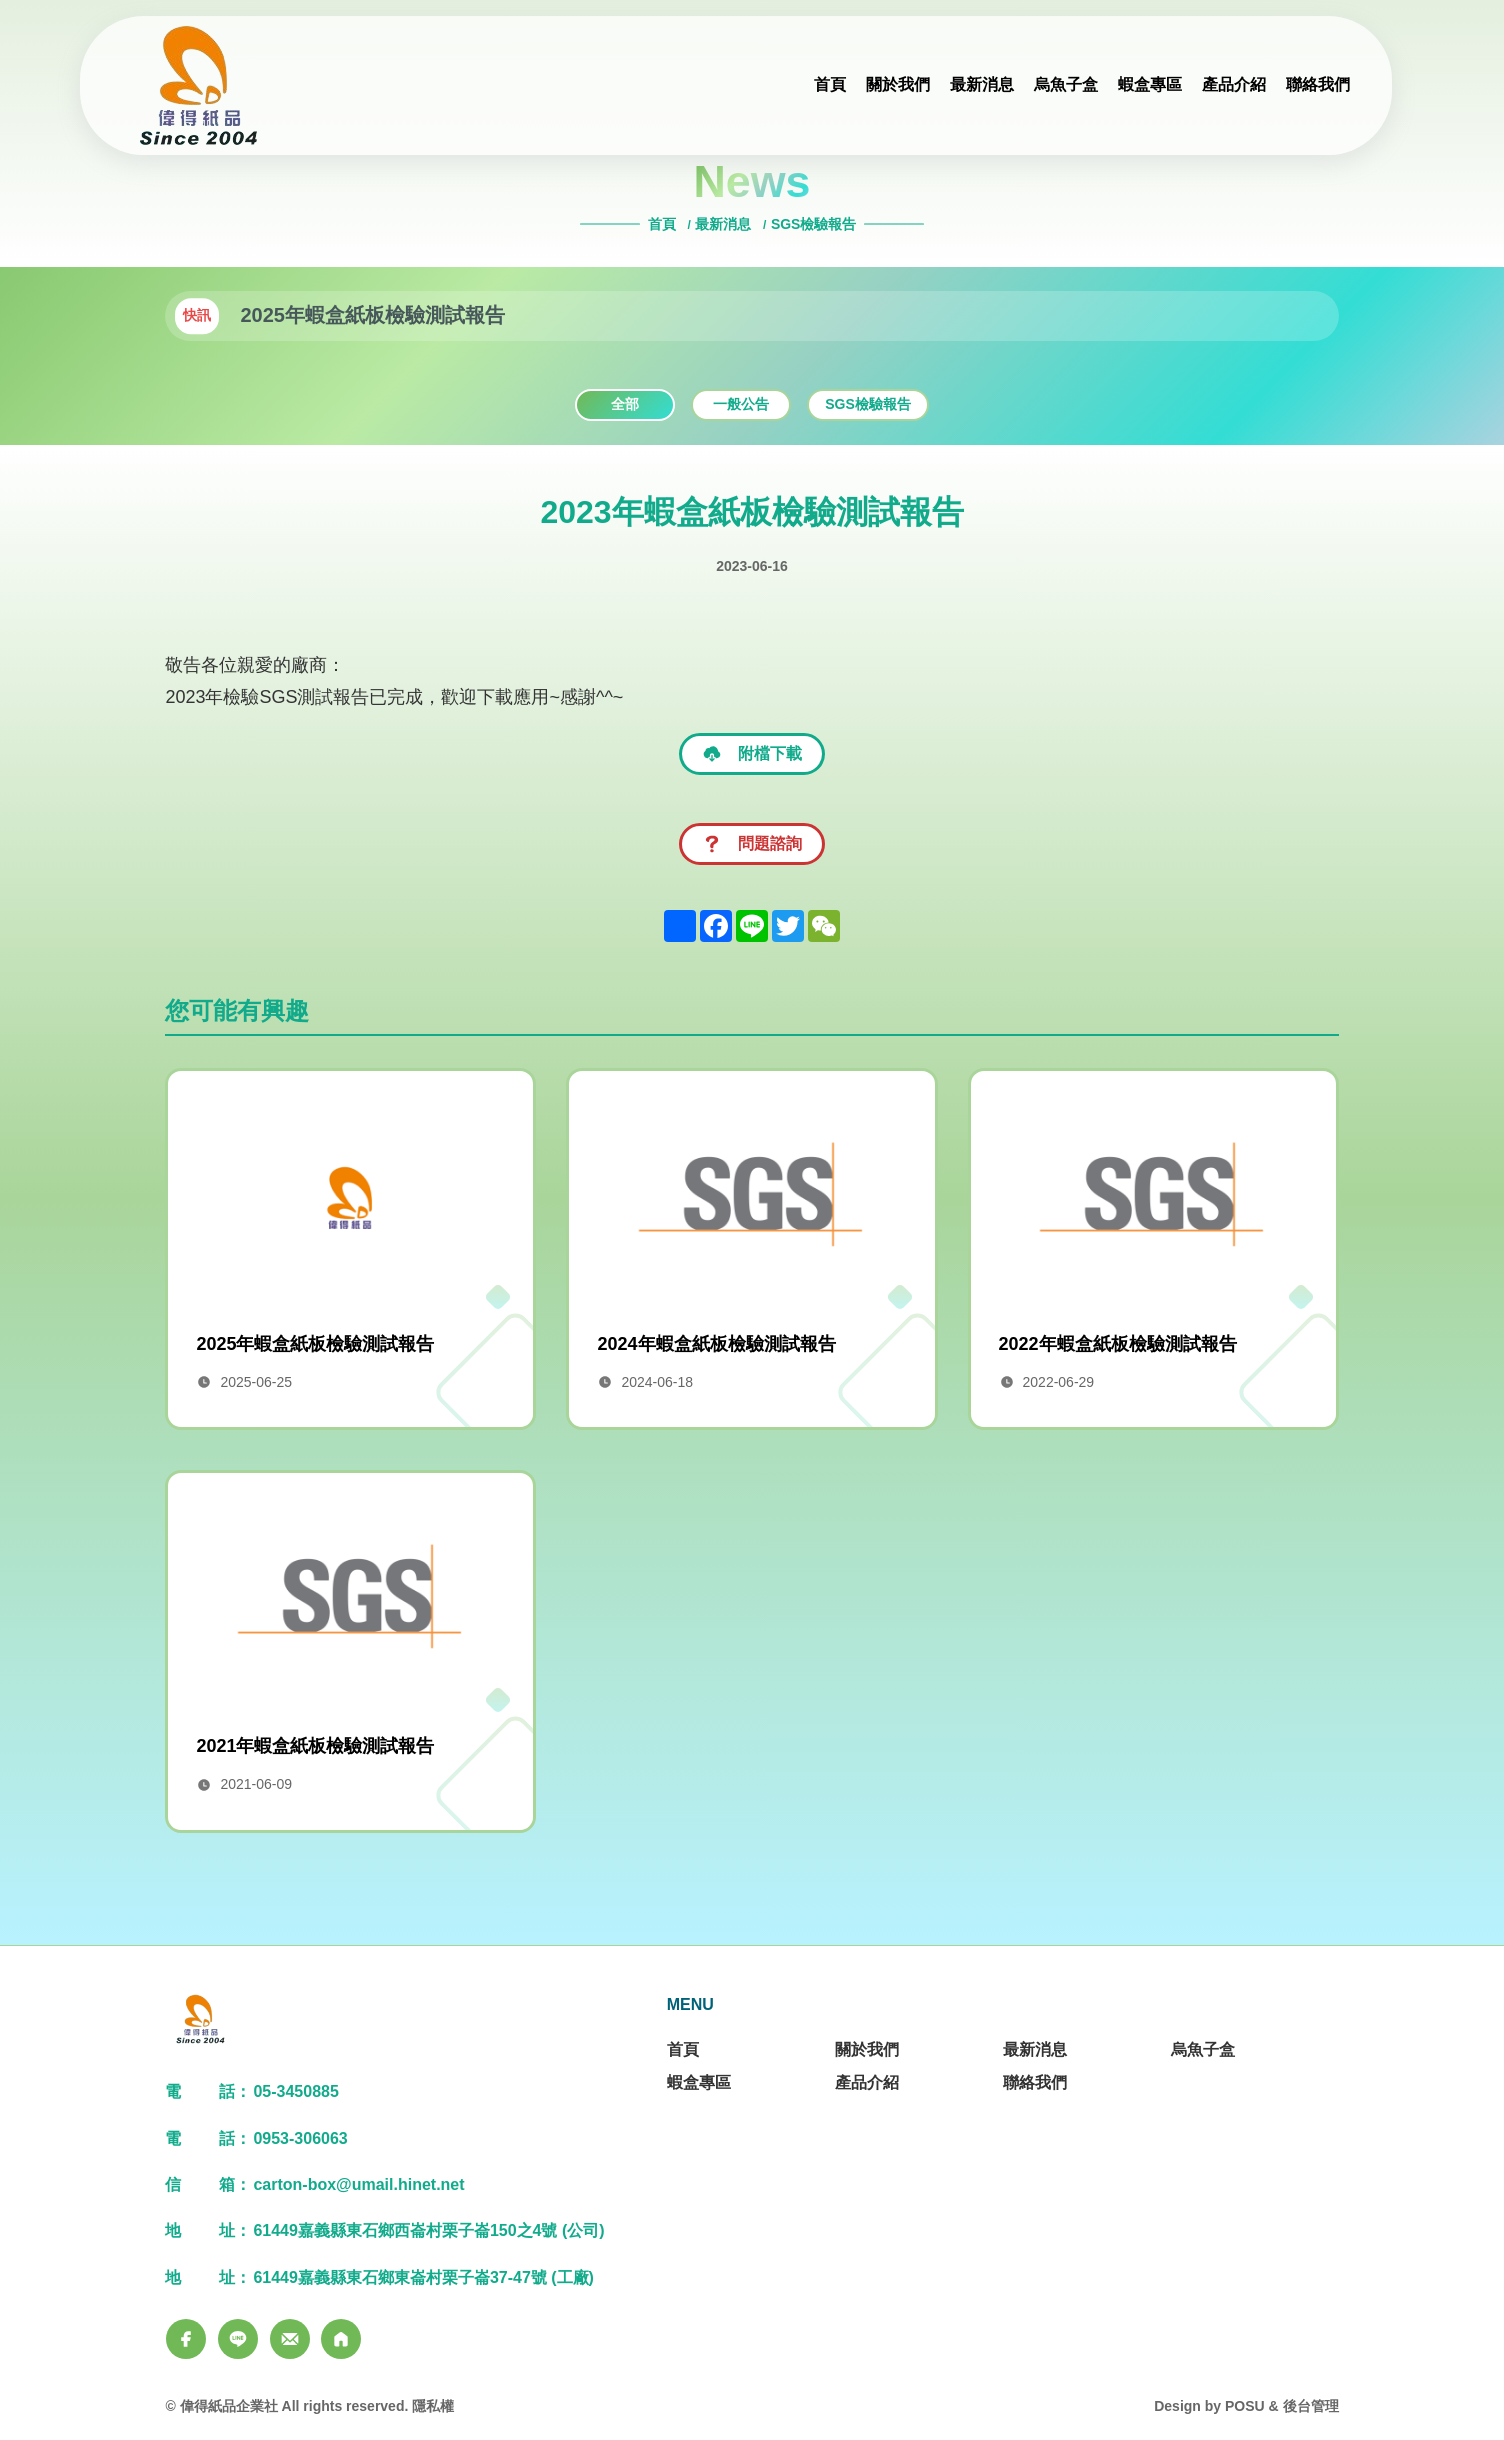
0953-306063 (300, 2138)
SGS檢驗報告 (814, 224)
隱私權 (433, 2406)
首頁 (664, 224)
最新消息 (723, 224)
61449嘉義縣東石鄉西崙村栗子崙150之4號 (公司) (428, 2230)
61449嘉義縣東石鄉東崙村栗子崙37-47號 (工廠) (423, 2277)
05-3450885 (295, 2091)
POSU (1245, 2406)
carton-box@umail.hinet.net (358, 2184)
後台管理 (1311, 2406)
